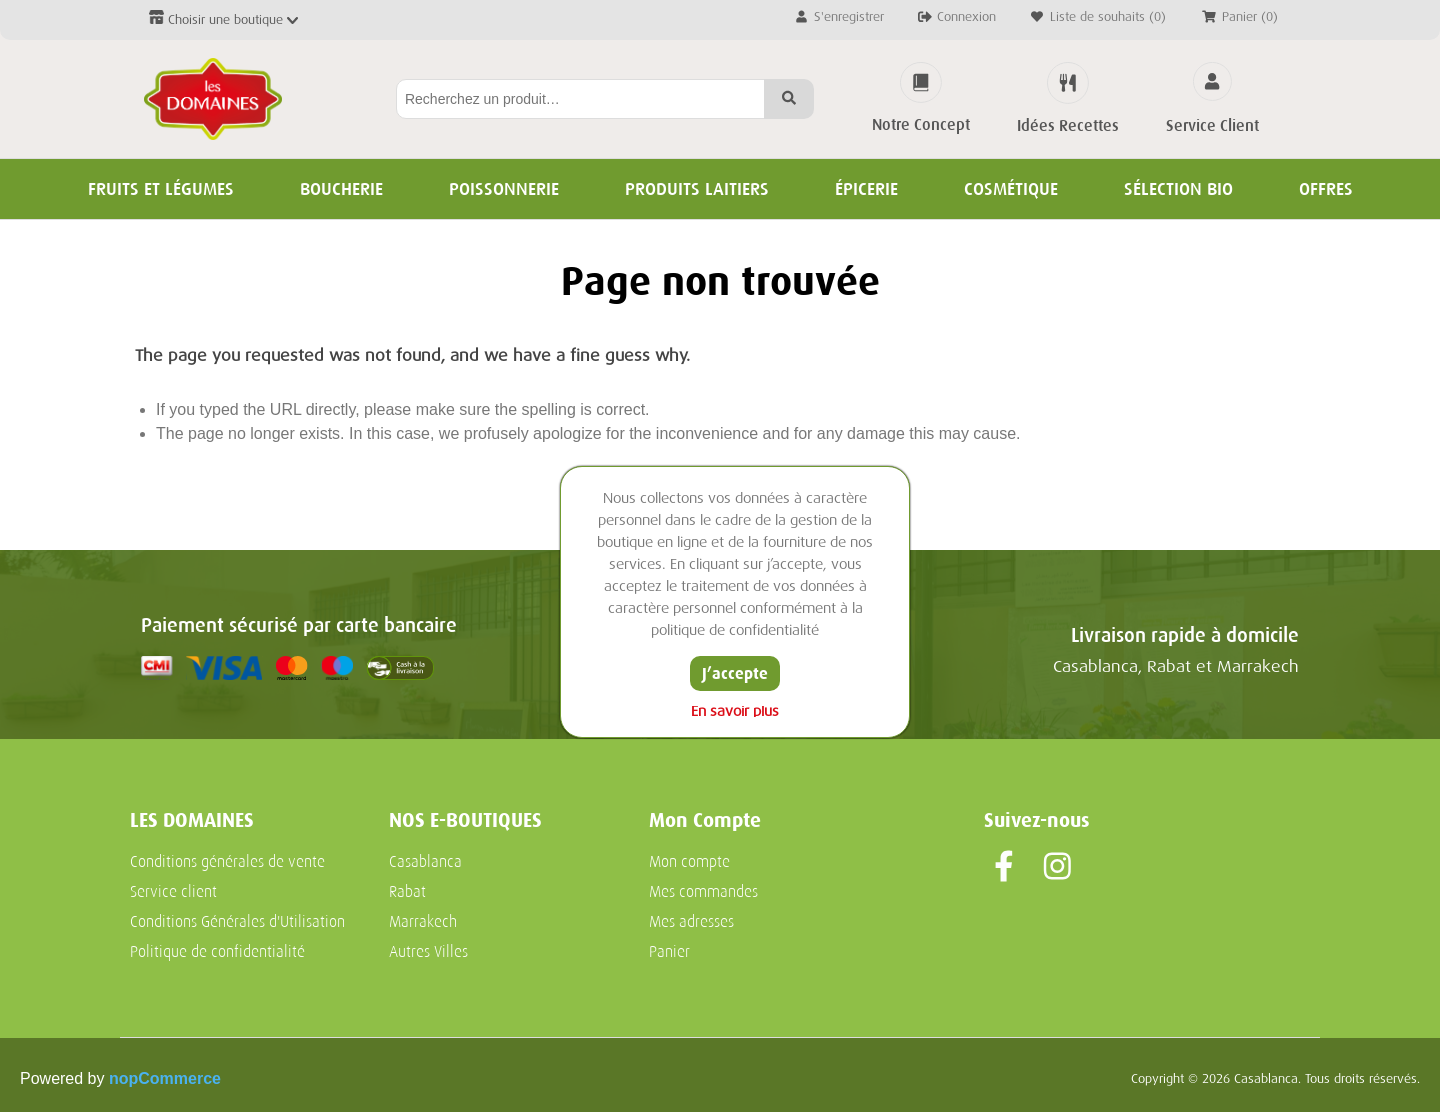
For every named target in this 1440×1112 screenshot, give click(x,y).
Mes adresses (691, 922)
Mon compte (689, 862)
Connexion (956, 16)
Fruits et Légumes (161, 189)
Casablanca (425, 862)
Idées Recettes (1068, 126)
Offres (1326, 189)
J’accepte (735, 673)
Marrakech (423, 922)
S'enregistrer (838, 16)
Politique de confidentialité (217, 952)
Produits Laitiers (697, 189)
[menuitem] (247, 862)
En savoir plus (735, 711)
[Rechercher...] (580, 99)
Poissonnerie (504, 189)
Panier (669, 952)
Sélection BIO (1178, 189)
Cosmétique (1011, 189)
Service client (173, 892)
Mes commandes (703, 892)
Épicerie (866, 189)
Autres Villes (428, 952)
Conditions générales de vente (227, 862)
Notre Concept (921, 125)
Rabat (407, 892)
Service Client (1212, 126)
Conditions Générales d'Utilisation (237, 922)
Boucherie (341, 189)
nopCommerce (165, 1078)
